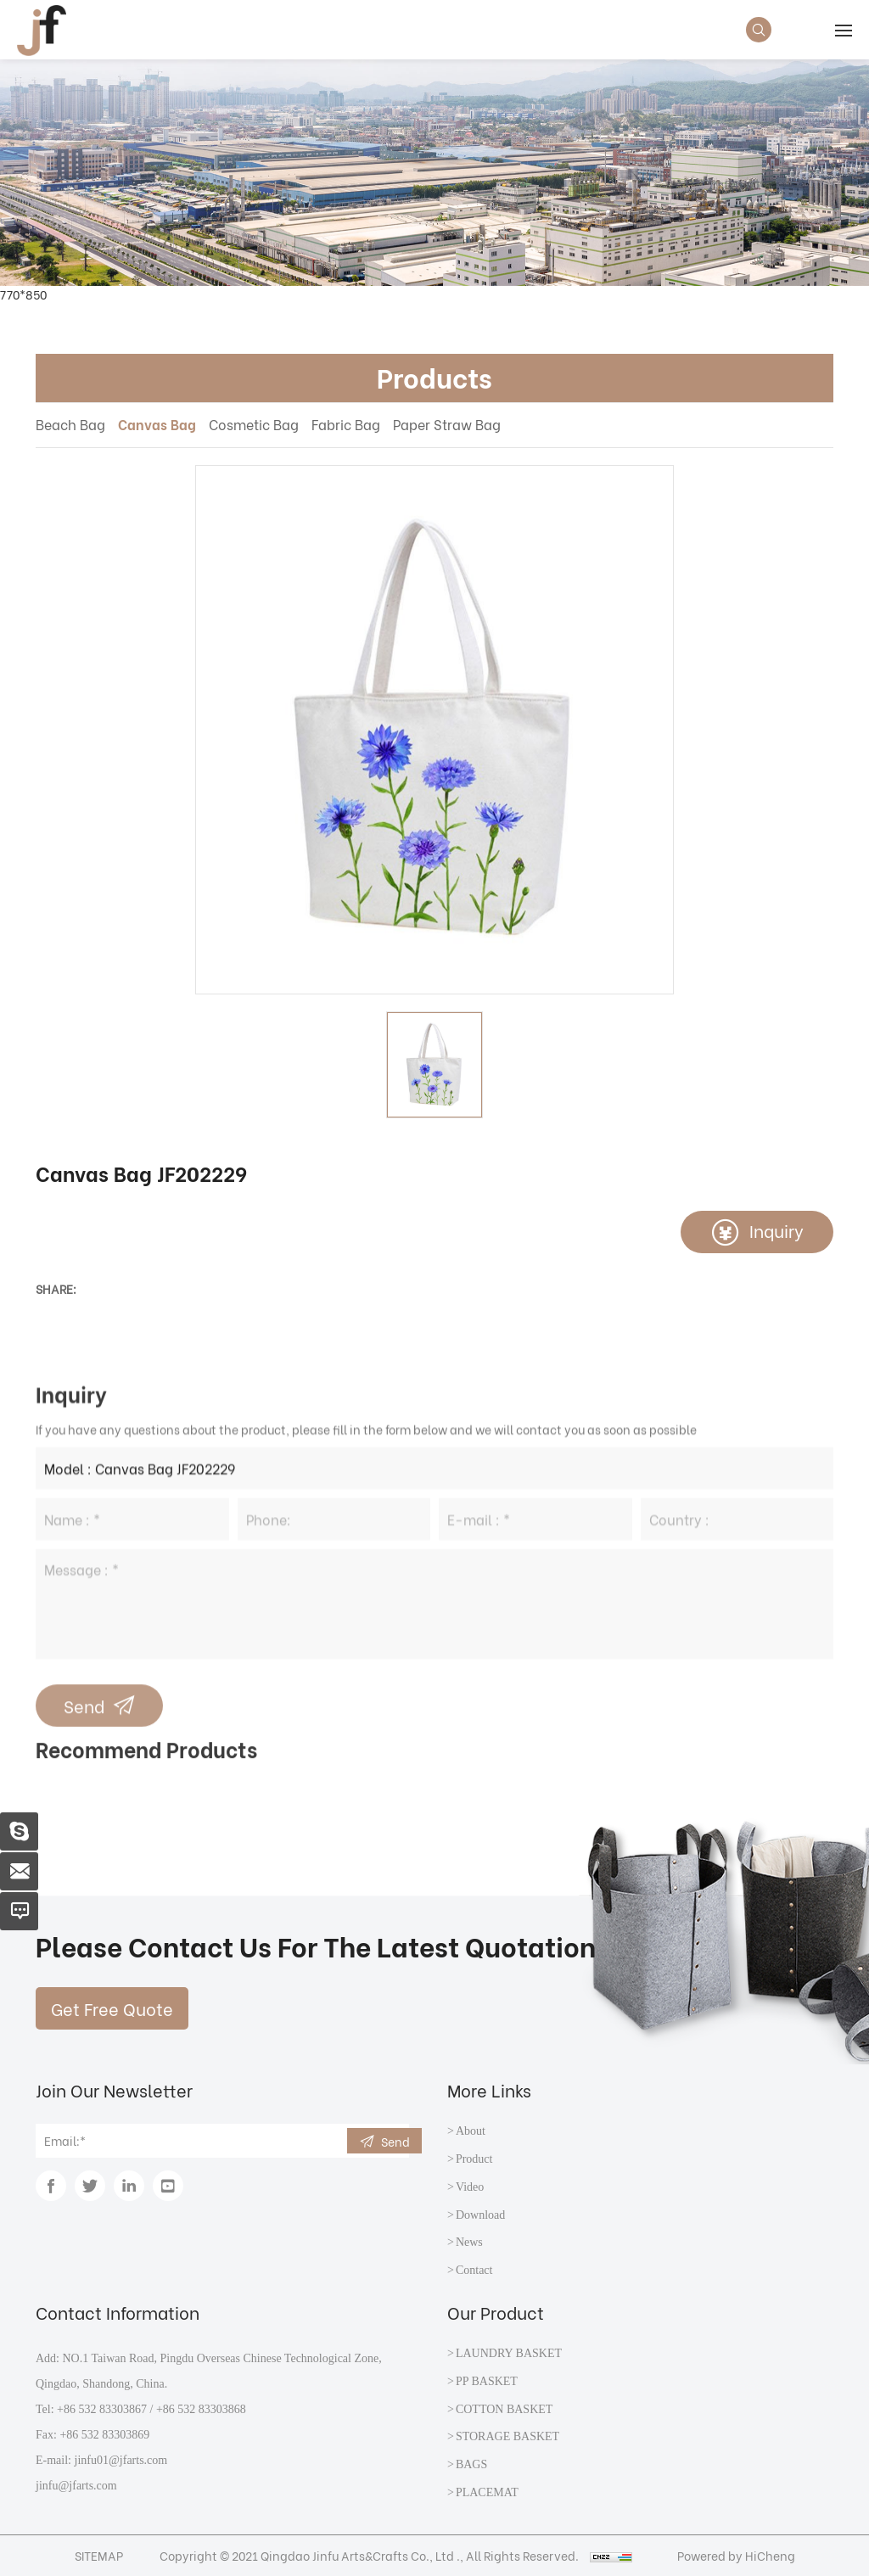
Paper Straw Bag (447, 424)
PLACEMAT (487, 2492)
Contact (474, 2270)
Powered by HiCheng (736, 2555)
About (470, 2131)
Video (470, 2187)
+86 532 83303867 (102, 2409)
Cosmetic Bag (254, 424)
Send (395, 2141)
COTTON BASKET (504, 2409)
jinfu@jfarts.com (76, 2485)
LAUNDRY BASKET (509, 2353)
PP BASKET (487, 2381)
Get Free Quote (112, 2008)
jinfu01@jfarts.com (121, 2460)
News (469, 2242)
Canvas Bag (157, 424)
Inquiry (776, 1230)
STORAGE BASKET (507, 2436)
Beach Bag (70, 424)
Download (480, 2215)
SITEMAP (99, 2555)
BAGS (471, 2464)
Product (474, 2159)
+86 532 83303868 (201, 2409)
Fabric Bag (345, 424)
